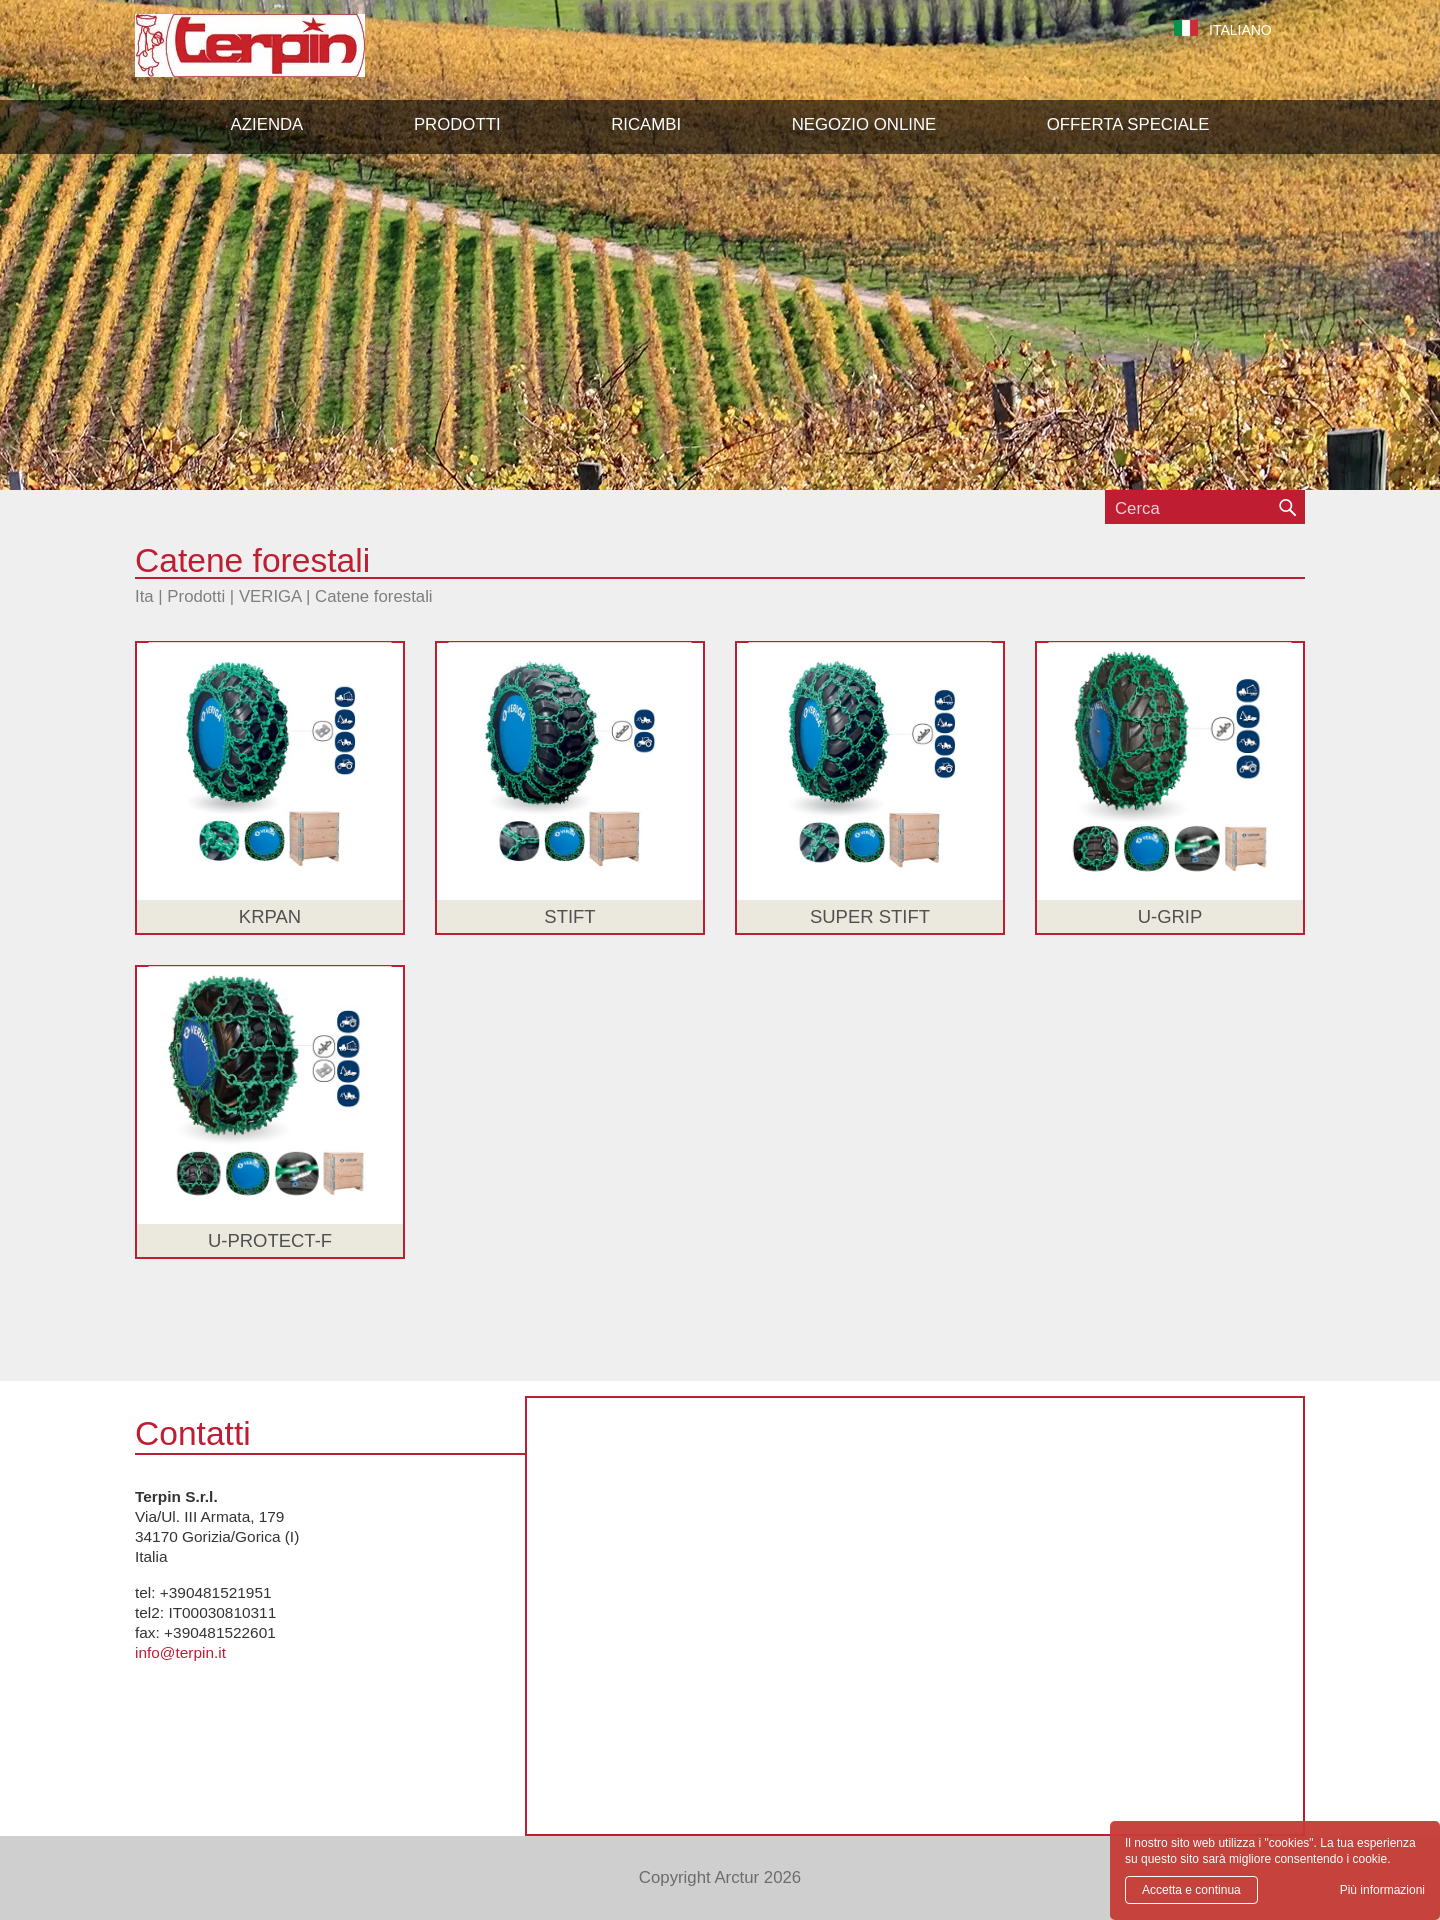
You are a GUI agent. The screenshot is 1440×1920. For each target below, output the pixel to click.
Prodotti (196, 596)
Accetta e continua (1191, 1890)
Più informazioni (1382, 1890)
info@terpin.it (180, 1652)
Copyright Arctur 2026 (720, 1877)
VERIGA (270, 596)
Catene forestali (374, 596)
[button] (457, 125)
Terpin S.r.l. (284, 55)
